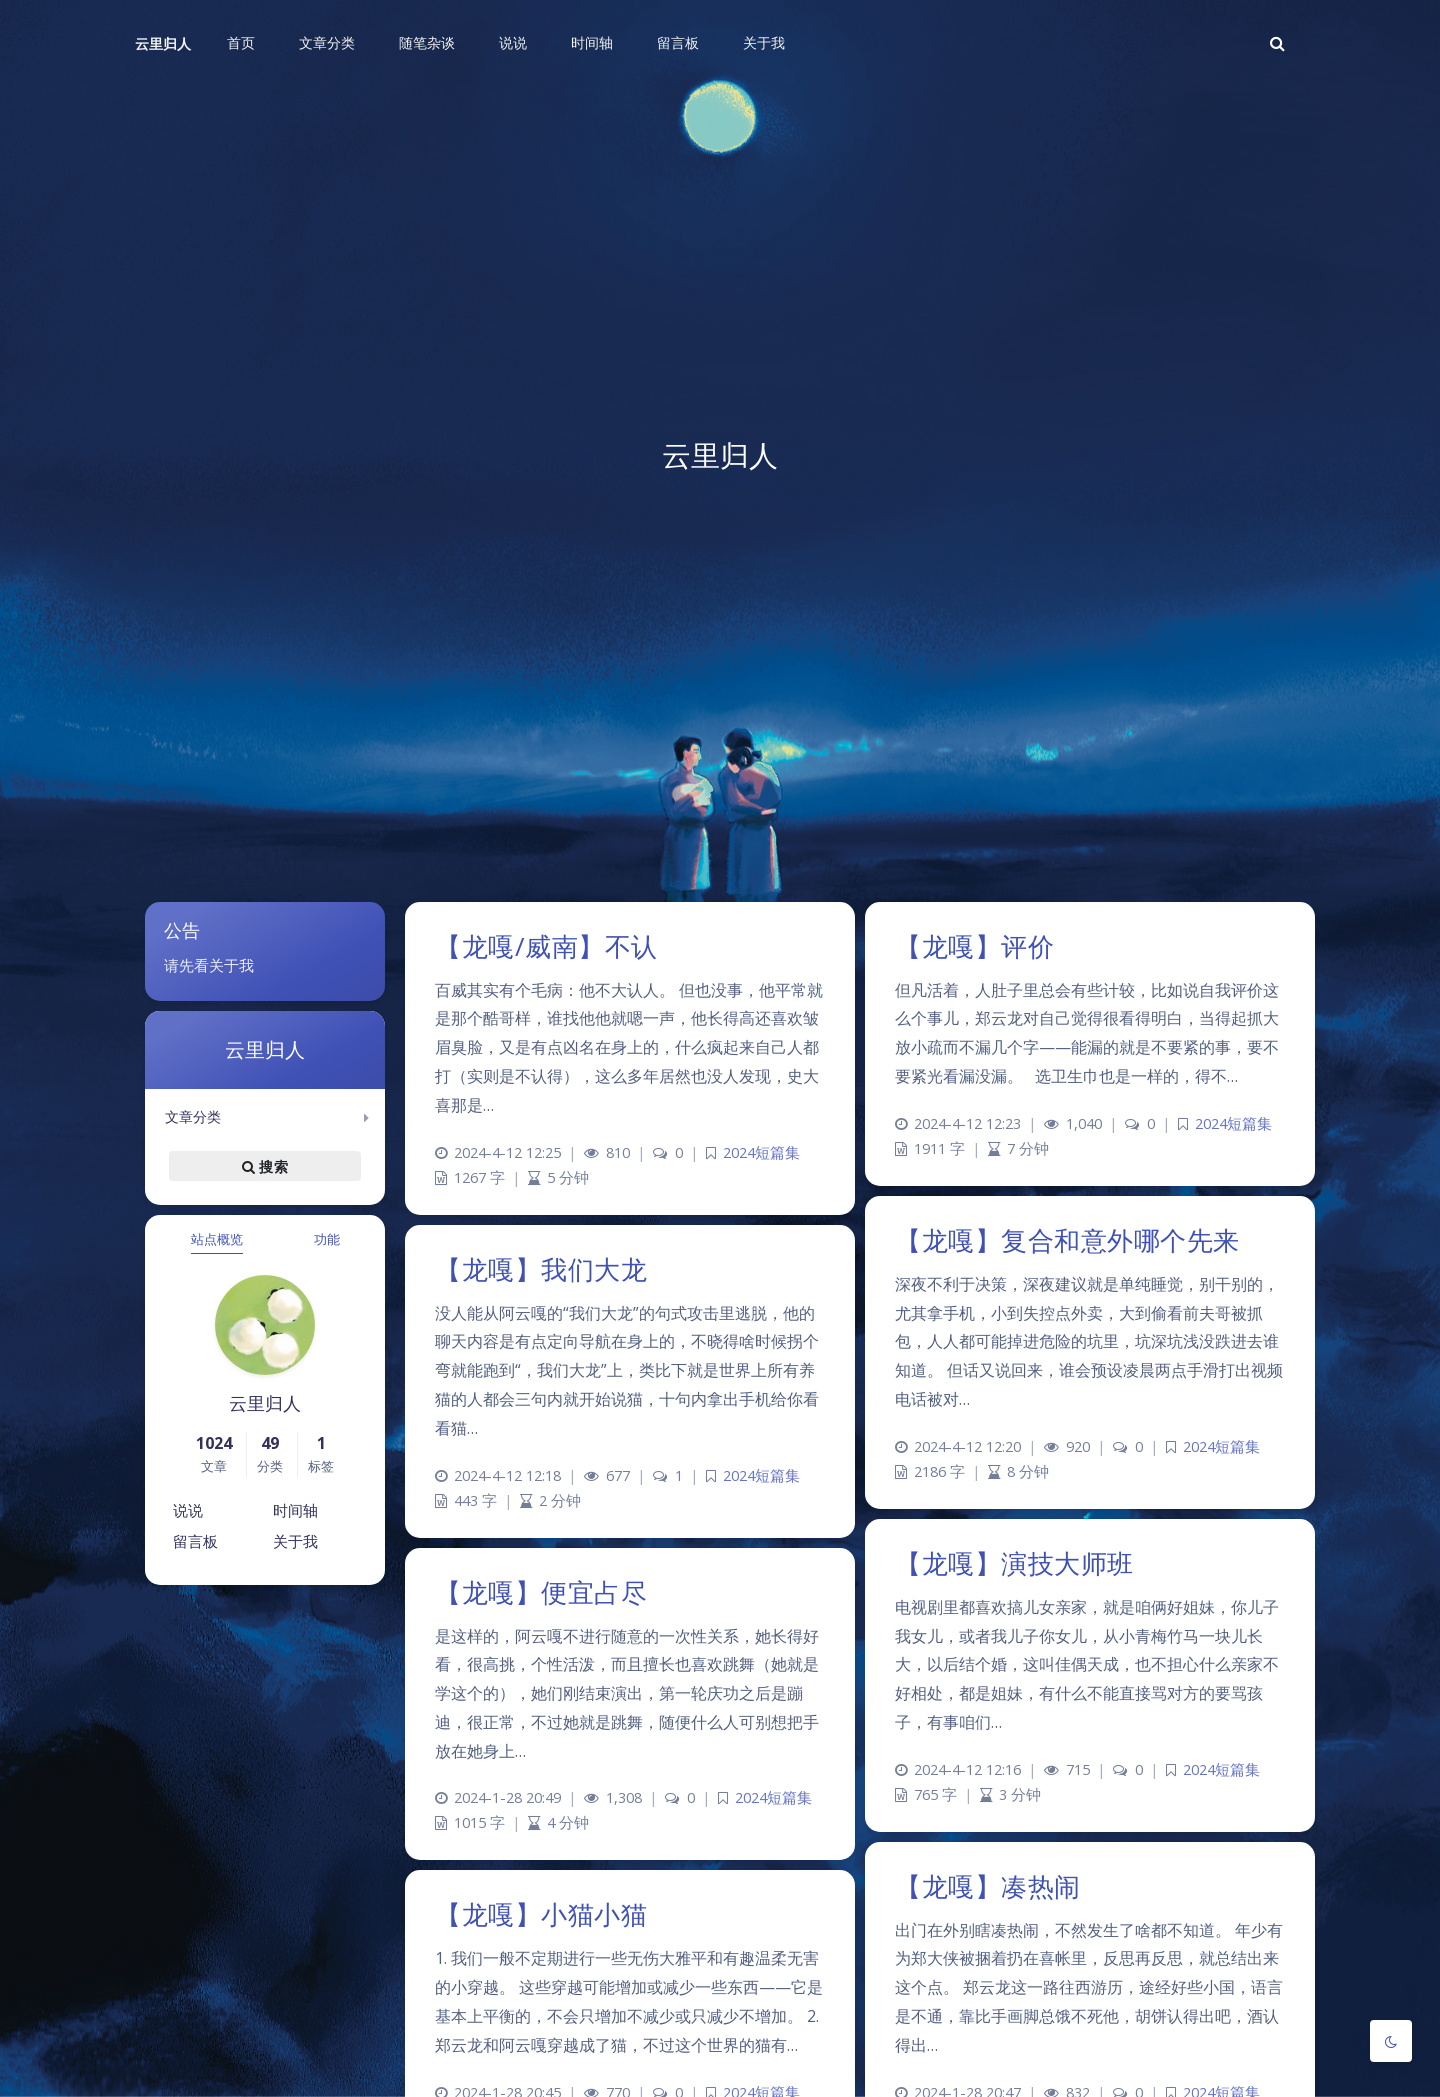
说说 (188, 1510)
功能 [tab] (327, 1239)
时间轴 (295, 1510)
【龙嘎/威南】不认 (546, 946)
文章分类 (193, 1116)
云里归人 (163, 43)
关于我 (295, 1541)
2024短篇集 (761, 1152)
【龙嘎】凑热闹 (988, 1886)
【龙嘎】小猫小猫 (541, 1914)
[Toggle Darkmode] (1391, 2041)
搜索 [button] (265, 1166)
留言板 (195, 1541)
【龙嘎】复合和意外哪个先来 (1067, 1240)
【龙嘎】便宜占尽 (541, 1592)
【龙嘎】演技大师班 (1014, 1563)
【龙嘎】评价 (974, 946)
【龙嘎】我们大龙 (541, 1269)
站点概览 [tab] (217, 1239)
